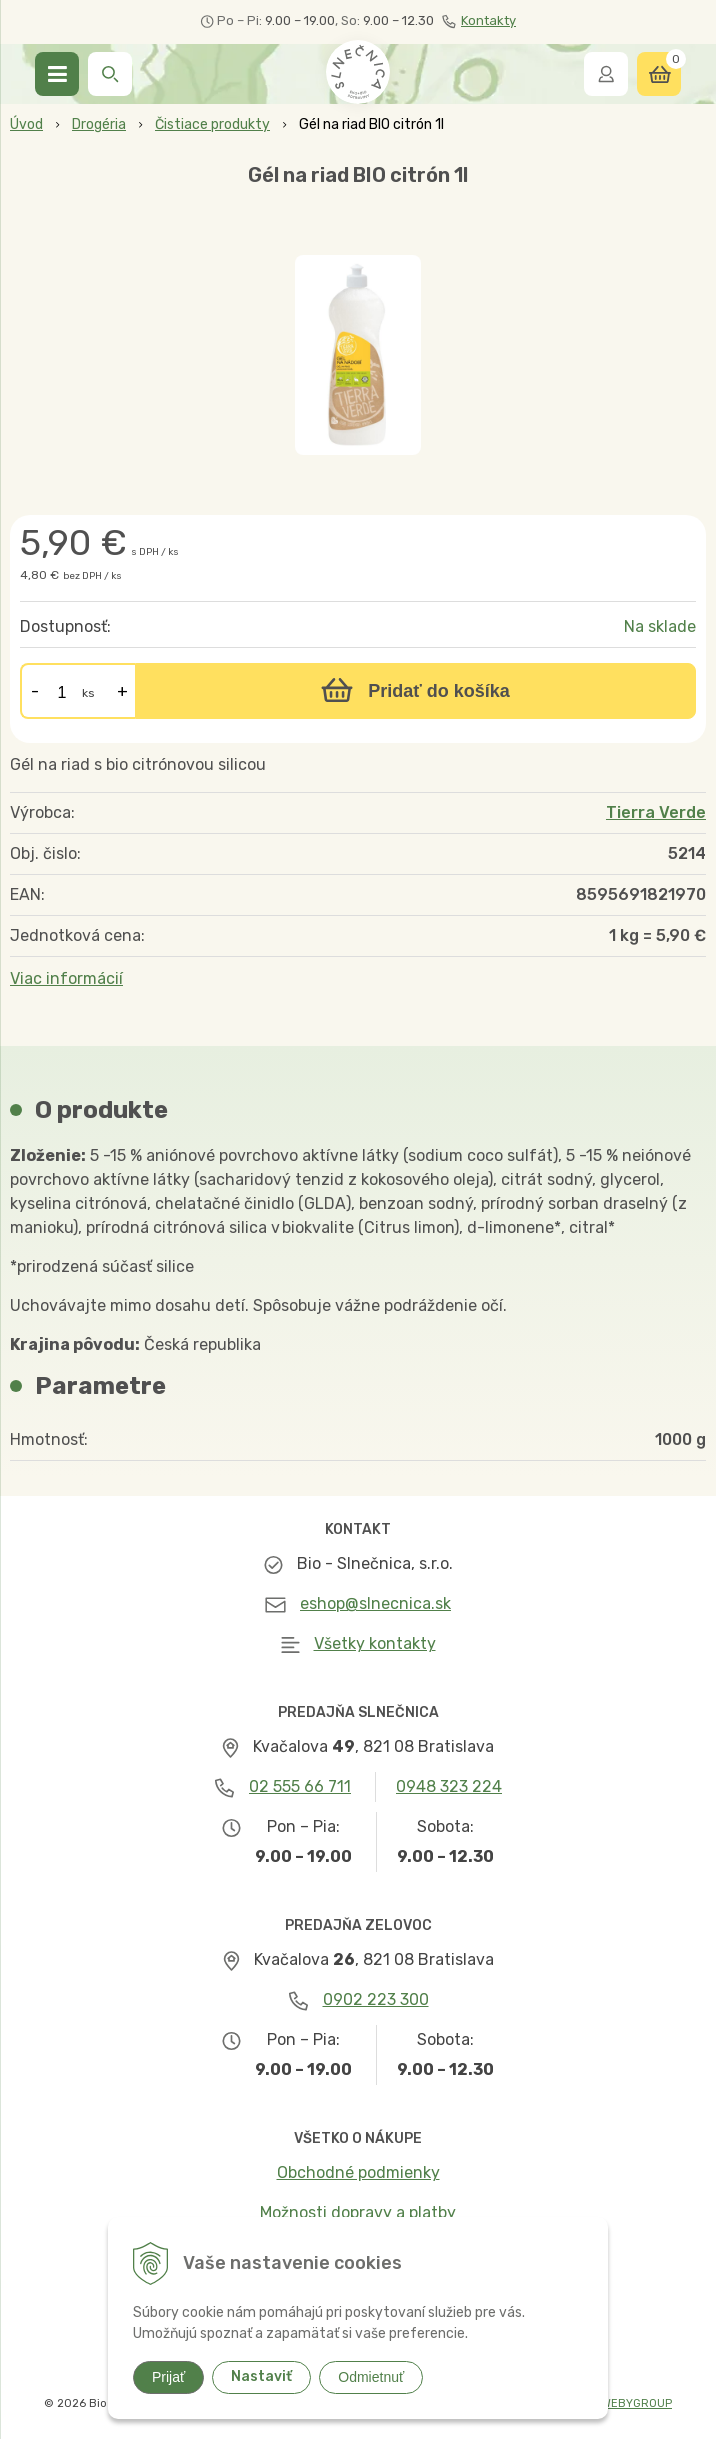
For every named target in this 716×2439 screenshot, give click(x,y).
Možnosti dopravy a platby (358, 2212)
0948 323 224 (449, 1786)
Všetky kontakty (375, 1643)
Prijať (168, 2377)
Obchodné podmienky (358, 2172)
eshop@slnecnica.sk (375, 1603)
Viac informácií (66, 978)
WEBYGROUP (637, 2403)
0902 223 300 (376, 1999)
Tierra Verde (656, 812)
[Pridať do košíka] (415, 691)
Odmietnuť (371, 2377)
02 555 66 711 (300, 1786)
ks (88, 693)
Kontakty (479, 21)
